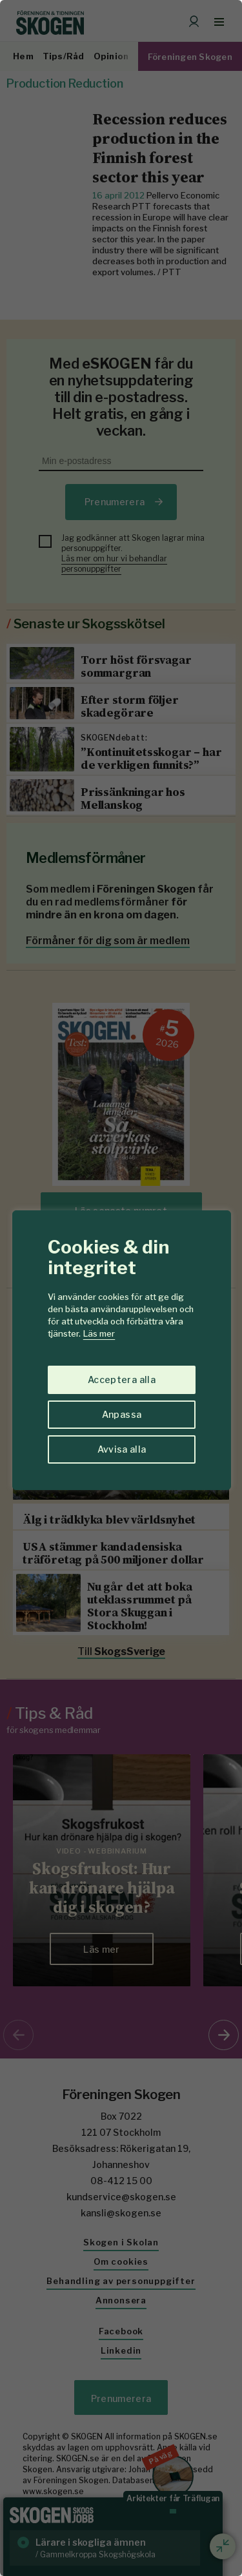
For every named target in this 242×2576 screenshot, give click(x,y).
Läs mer (99, 1333)
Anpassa (121, 1414)
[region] (121, 1288)
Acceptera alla (122, 1379)
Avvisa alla (121, 1449)
